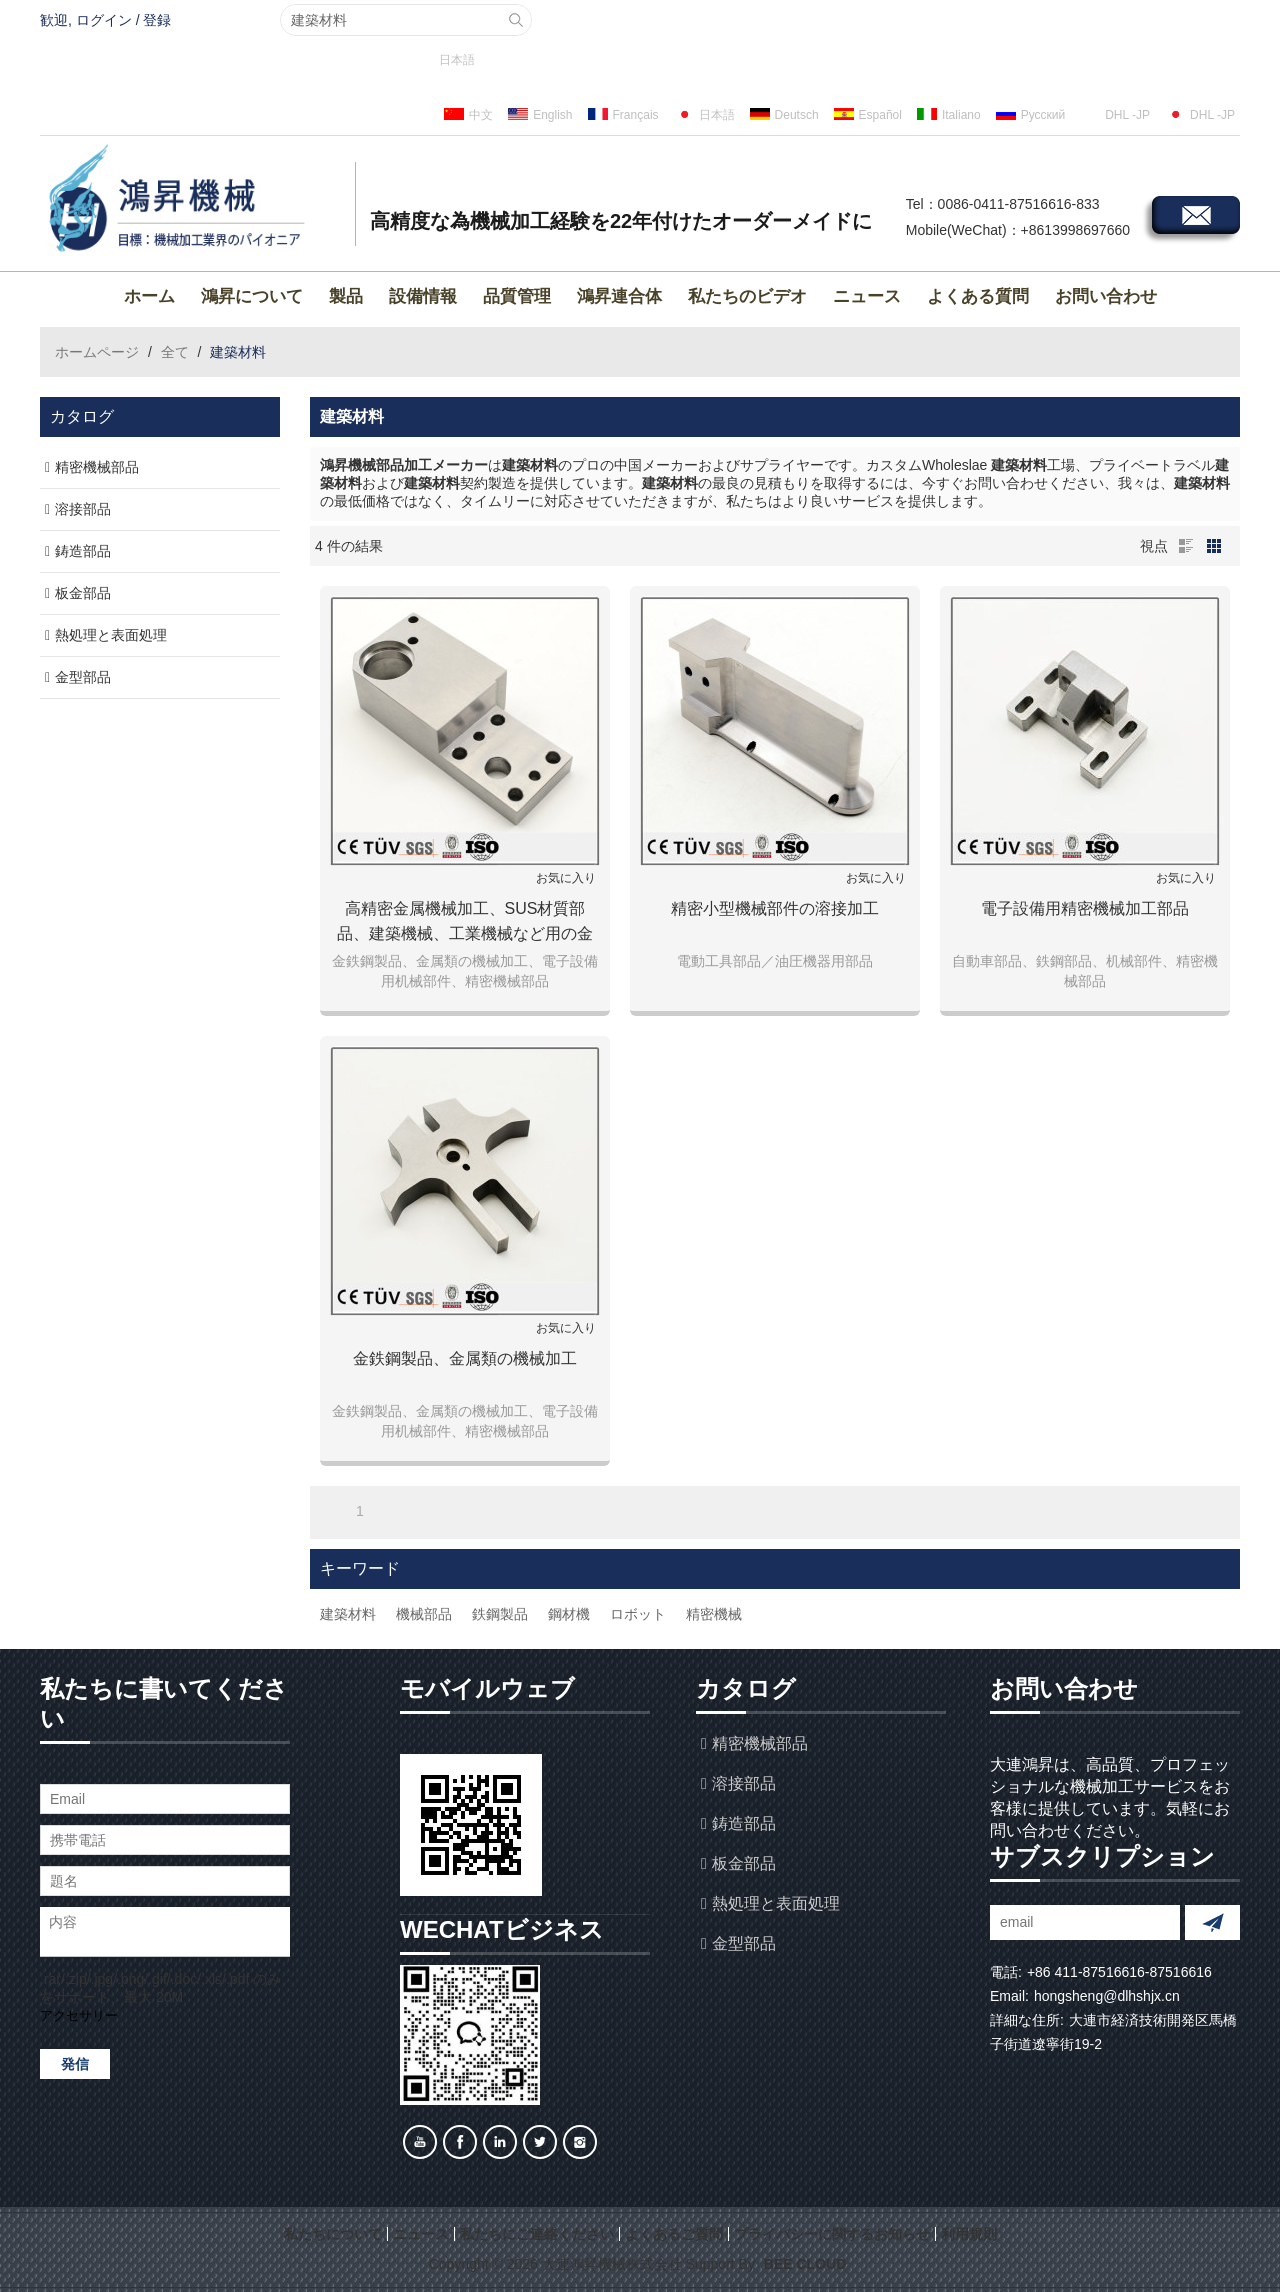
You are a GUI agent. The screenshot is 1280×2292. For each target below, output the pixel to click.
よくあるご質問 (674, 2234)
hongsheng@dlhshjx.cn (1107, 1996)
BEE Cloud (805, 2264)
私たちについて (333, 2234)
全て (175, 352)
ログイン (104, 20)
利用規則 (969, 2234)
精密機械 (714, 1614)
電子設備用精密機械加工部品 (1085, 908)
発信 (75, 2064)
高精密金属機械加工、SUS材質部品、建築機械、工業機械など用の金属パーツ (465, 923)
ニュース (867, 296)
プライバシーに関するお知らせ (832, 2234)
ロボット (638, 1614)
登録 (157, 20)
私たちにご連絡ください (537, 2234)
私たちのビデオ (747, 296)
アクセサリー (79, 2015)
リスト (1186, 546)
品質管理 (517, 296)
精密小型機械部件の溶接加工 (775, 908)
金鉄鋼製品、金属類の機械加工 (465, 1358)
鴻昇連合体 (619, 296)
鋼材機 (569, 1614)
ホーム (149, 296)
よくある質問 (978, 296)
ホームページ (97, 352)
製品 (346, 296)
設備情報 (423, 296)
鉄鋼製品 (500, 1614)
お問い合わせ (1106, 296)
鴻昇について (252, 296)
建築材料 (348, 1614)
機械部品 (424, 1614)
